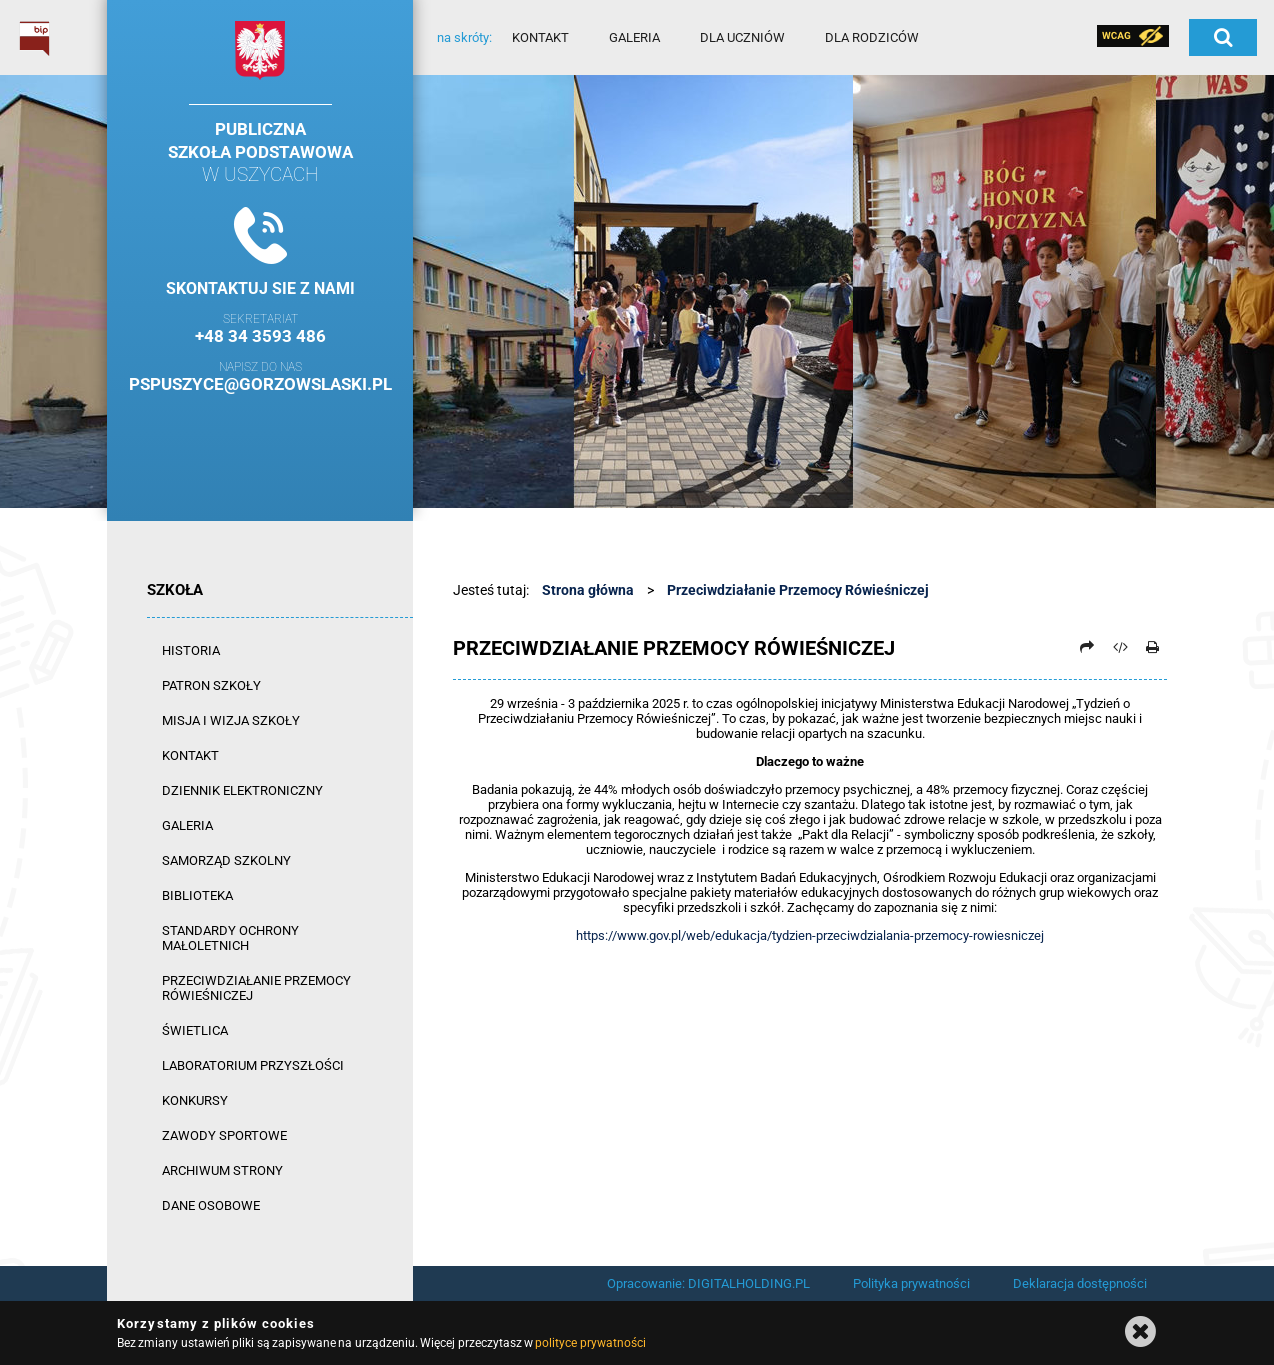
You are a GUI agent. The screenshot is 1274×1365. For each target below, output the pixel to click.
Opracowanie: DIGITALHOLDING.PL (708, 1283)
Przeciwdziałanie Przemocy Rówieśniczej (798, 590)
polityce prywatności (590, 1343)
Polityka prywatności (911, 1283)
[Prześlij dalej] (1087, 647)
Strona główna (588, 590)
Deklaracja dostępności (1080, 1283)
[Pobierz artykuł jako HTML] (1120, 647)
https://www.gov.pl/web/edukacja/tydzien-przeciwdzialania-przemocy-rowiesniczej (810, 935)
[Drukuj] (1152, 647)
